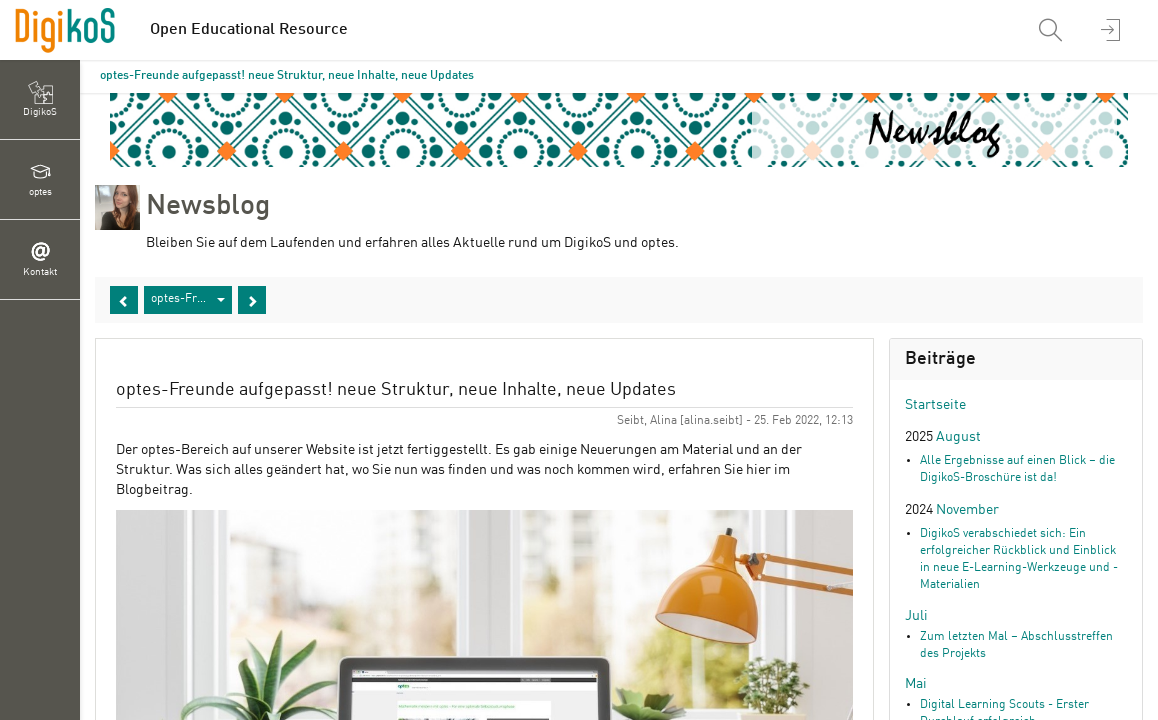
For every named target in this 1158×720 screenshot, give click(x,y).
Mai (916, 684)
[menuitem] (1053, 30)
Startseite (935, 405)
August (958, 437)
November (967, 510)
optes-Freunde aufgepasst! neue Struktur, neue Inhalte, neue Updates (287, 76)
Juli (916, 616)
